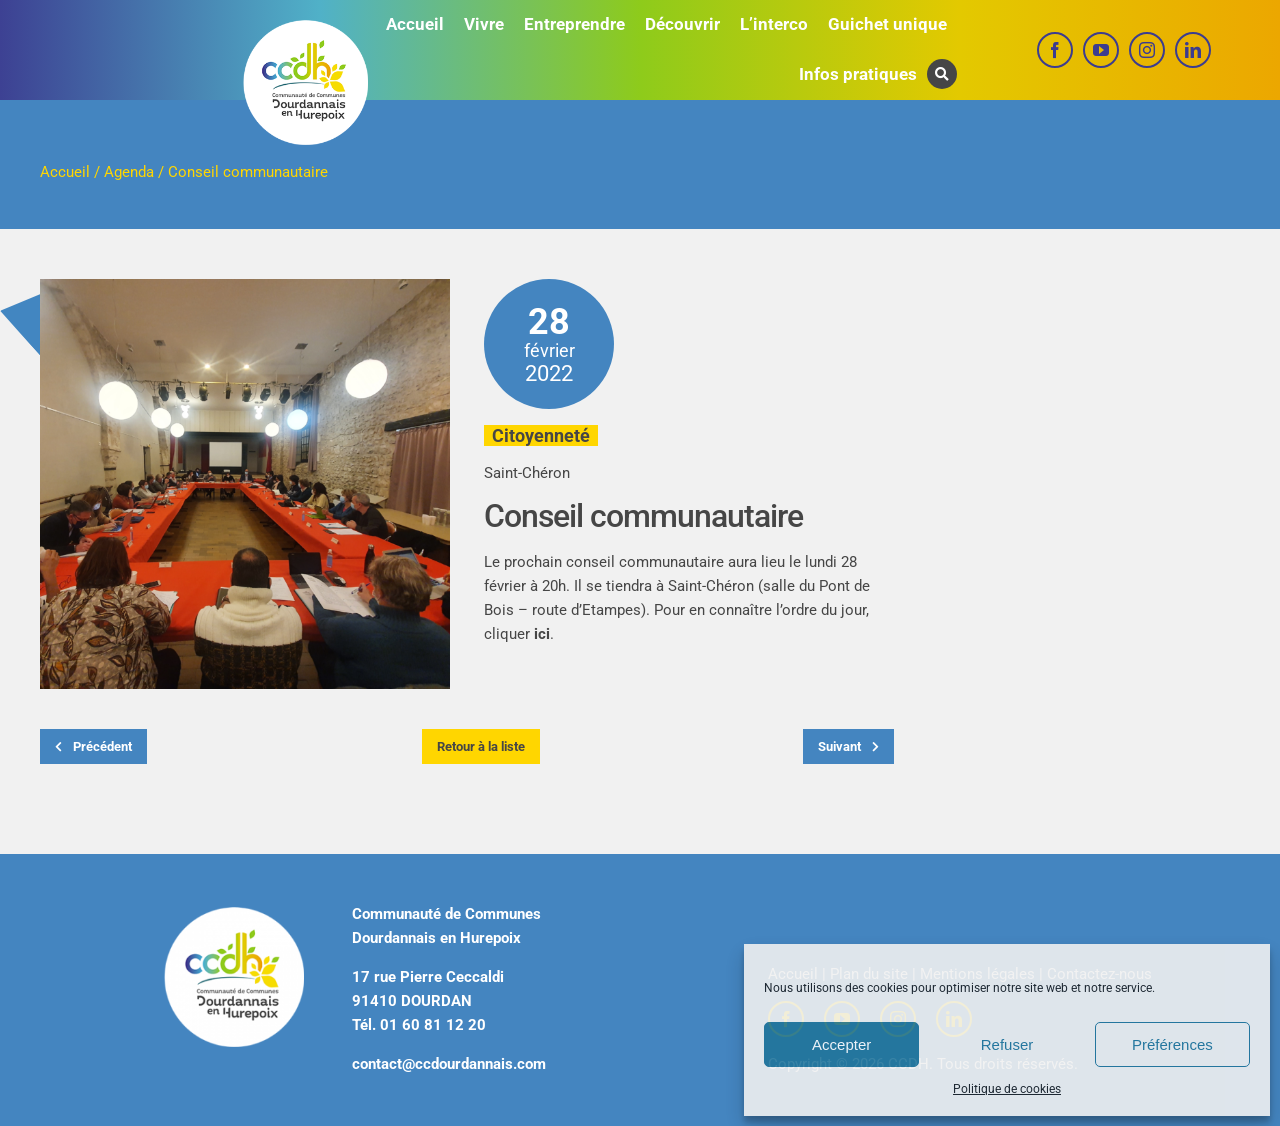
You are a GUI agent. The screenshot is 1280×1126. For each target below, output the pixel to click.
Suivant (848, 746)
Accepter (841, 1044)
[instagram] (1147, 50)
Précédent (93, 746)
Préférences (1172, 1044)
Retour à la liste (481, 746)
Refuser (1007, 1044)
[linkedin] (1193, 50)
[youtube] (1101, 50)
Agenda (129, 172)
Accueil (65, 172)
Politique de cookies (1007, 1089)
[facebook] (1055, 50)
